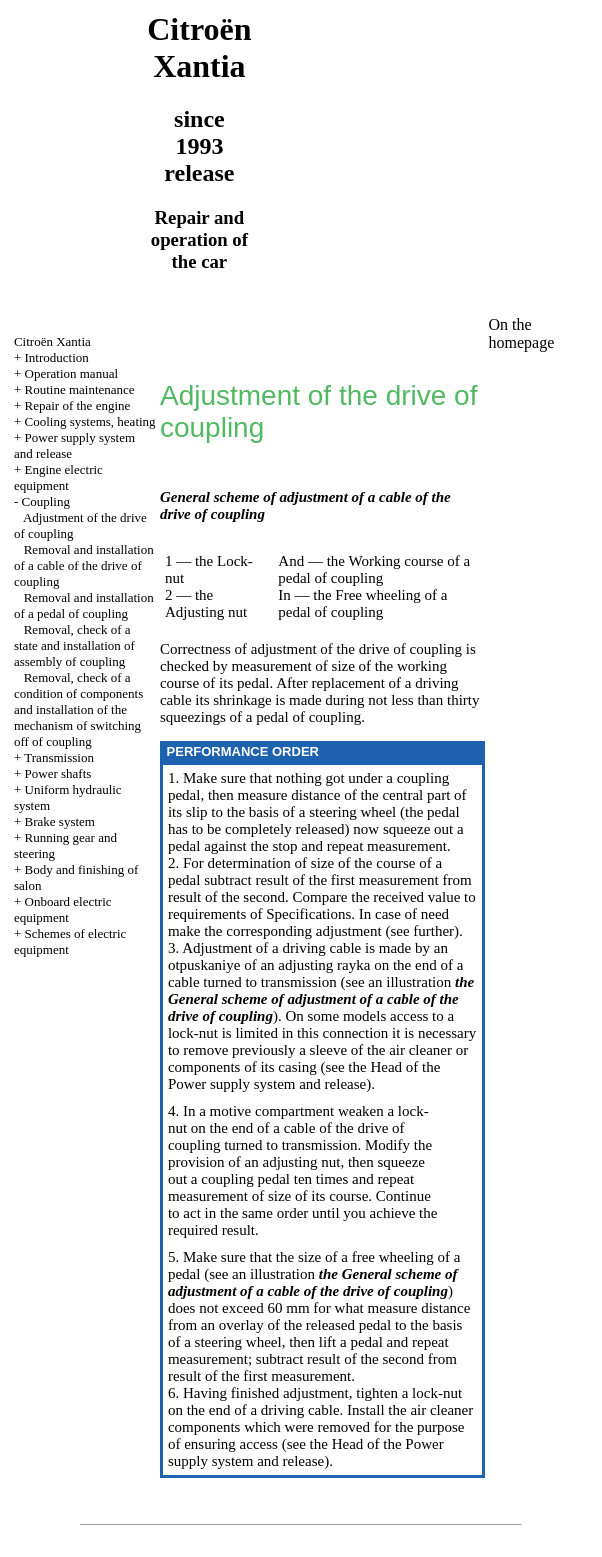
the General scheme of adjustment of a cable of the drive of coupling (321, 999)
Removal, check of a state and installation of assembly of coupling (74, 645)
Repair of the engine (78, 405)
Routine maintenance (80, 389)
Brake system (60, 821)
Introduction (57, 357)
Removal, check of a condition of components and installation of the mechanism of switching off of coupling (78, 709)
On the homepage (522, 333)
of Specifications (298, 914)
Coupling (46, 501)
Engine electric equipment (58, 477)
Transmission (59, 757)
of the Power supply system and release (304, 1075)
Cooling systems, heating (90, 421)
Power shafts (58, 773)
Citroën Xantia (52, 341)
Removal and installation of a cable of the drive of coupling (84, 565)
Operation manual (72, 373)
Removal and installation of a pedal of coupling (84, 605)
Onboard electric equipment (63, 909)
